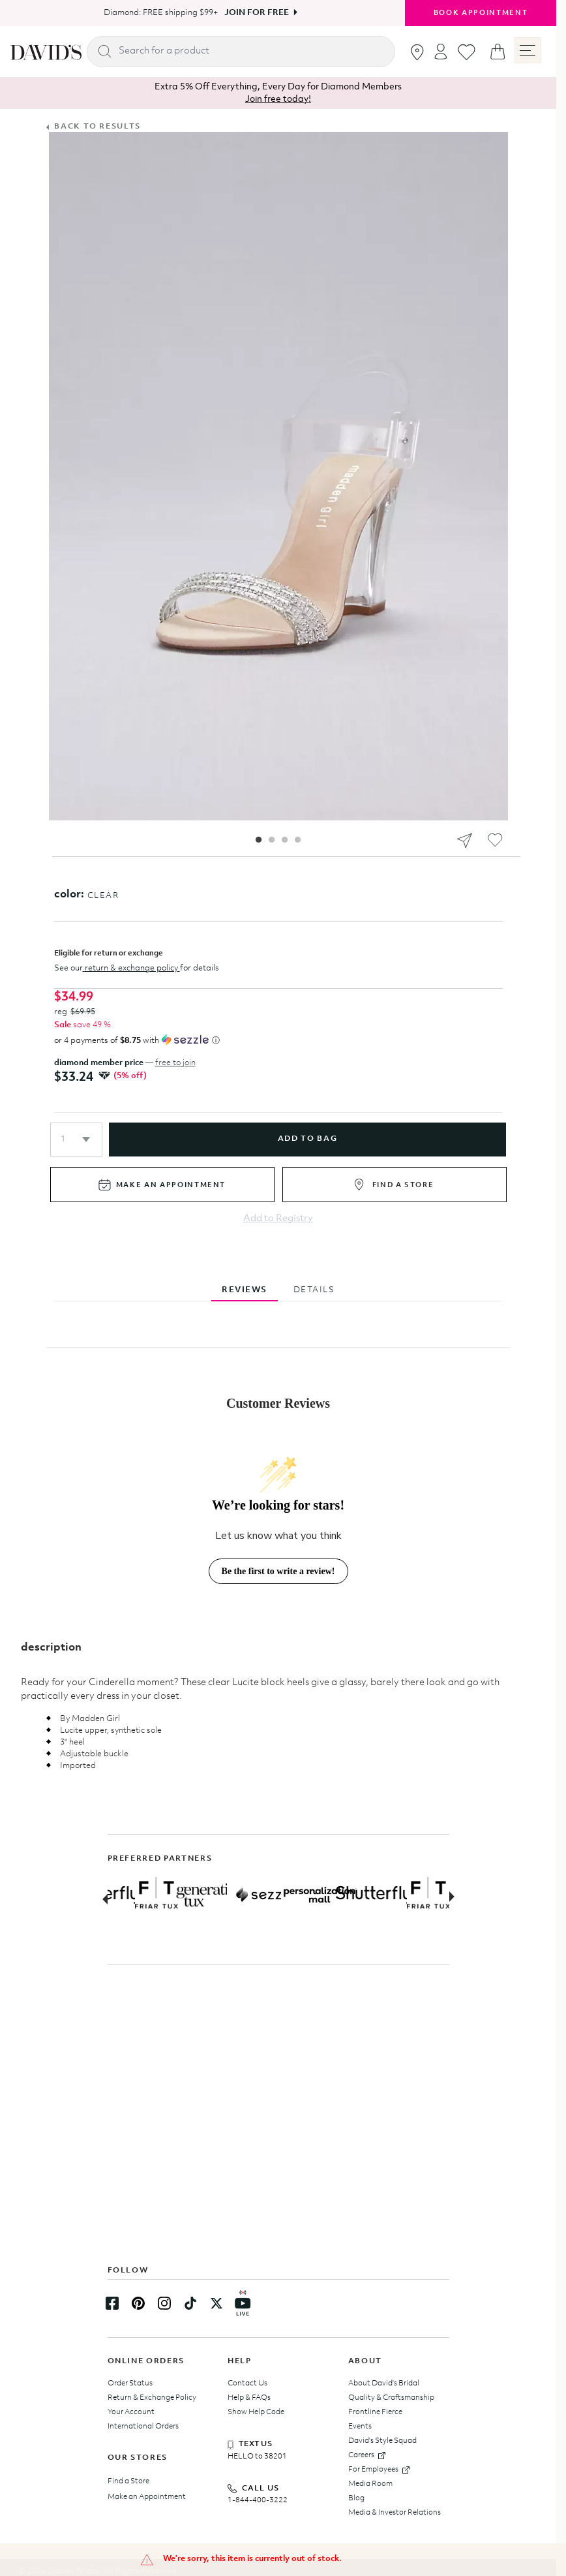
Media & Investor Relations (394, 2513)
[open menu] (527, 50)
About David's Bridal (383, 2383)
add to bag (307, 1138)
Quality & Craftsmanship (391, 2398)
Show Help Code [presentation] (256, 2412)
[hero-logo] (46, 51)
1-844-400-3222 (258, 2500)
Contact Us (247, 2383)
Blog (356, 2498)
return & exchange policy (131, 968)
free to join (175, 1063)
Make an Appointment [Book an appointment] (147, 2497)
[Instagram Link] (164, 2303)
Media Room (370, 2484)
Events (360, 2426)
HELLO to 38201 (257, 2456)
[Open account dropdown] (441, 51)
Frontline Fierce (375, 2412)
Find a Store (128, 2481)
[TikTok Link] (190, 2303)
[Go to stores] (417, 52)
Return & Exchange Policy (152, 2398)
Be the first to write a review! (278, 1571)
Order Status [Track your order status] (130, 2383)
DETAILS (314, 1290)
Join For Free (256, 12)
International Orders (143, 2426)
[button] (76, 1139)
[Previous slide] (101, 1898)
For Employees (379, 2470)
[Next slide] (455, 1898)
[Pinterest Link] (138, 2303)
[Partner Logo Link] (146, 1895)
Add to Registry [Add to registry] (278, 1219)
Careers (366, 2455)
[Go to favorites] (467, 52)
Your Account (131, 2412)
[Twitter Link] (216, 2303)
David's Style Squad (382, 2441)
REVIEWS (244, 1290)
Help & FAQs (249, 2398)
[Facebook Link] (112, 2303)
